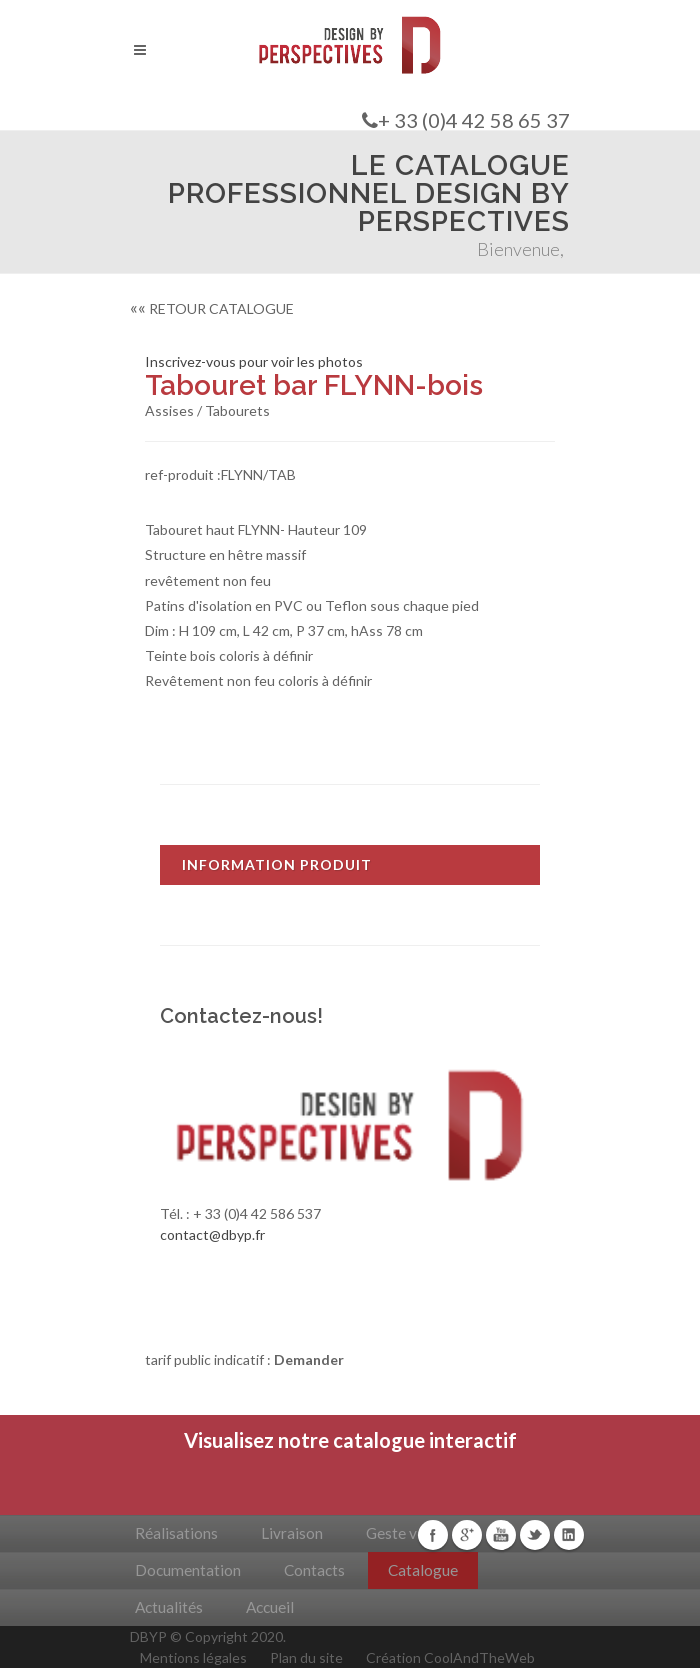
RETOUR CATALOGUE (212, 308)
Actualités (169, 1607)
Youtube (501, 1535)
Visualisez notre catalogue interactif (350, 1440)
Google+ (467, 1535)
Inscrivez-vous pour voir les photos (254, 361)
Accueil (270, 1607)
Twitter (535, 1535)
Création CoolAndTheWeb (450, 1657)
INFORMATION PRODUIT (277, 864)
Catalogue (423, 1570)
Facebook (433, 1535)
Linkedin (569, 1535)
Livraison (292, 1533)
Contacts (314, 1570)
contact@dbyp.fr (212, 1234)
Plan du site (306, 1657)
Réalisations (176, 1533)
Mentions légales (193, 1657)
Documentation (188, 1570)
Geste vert (401, 1533)
